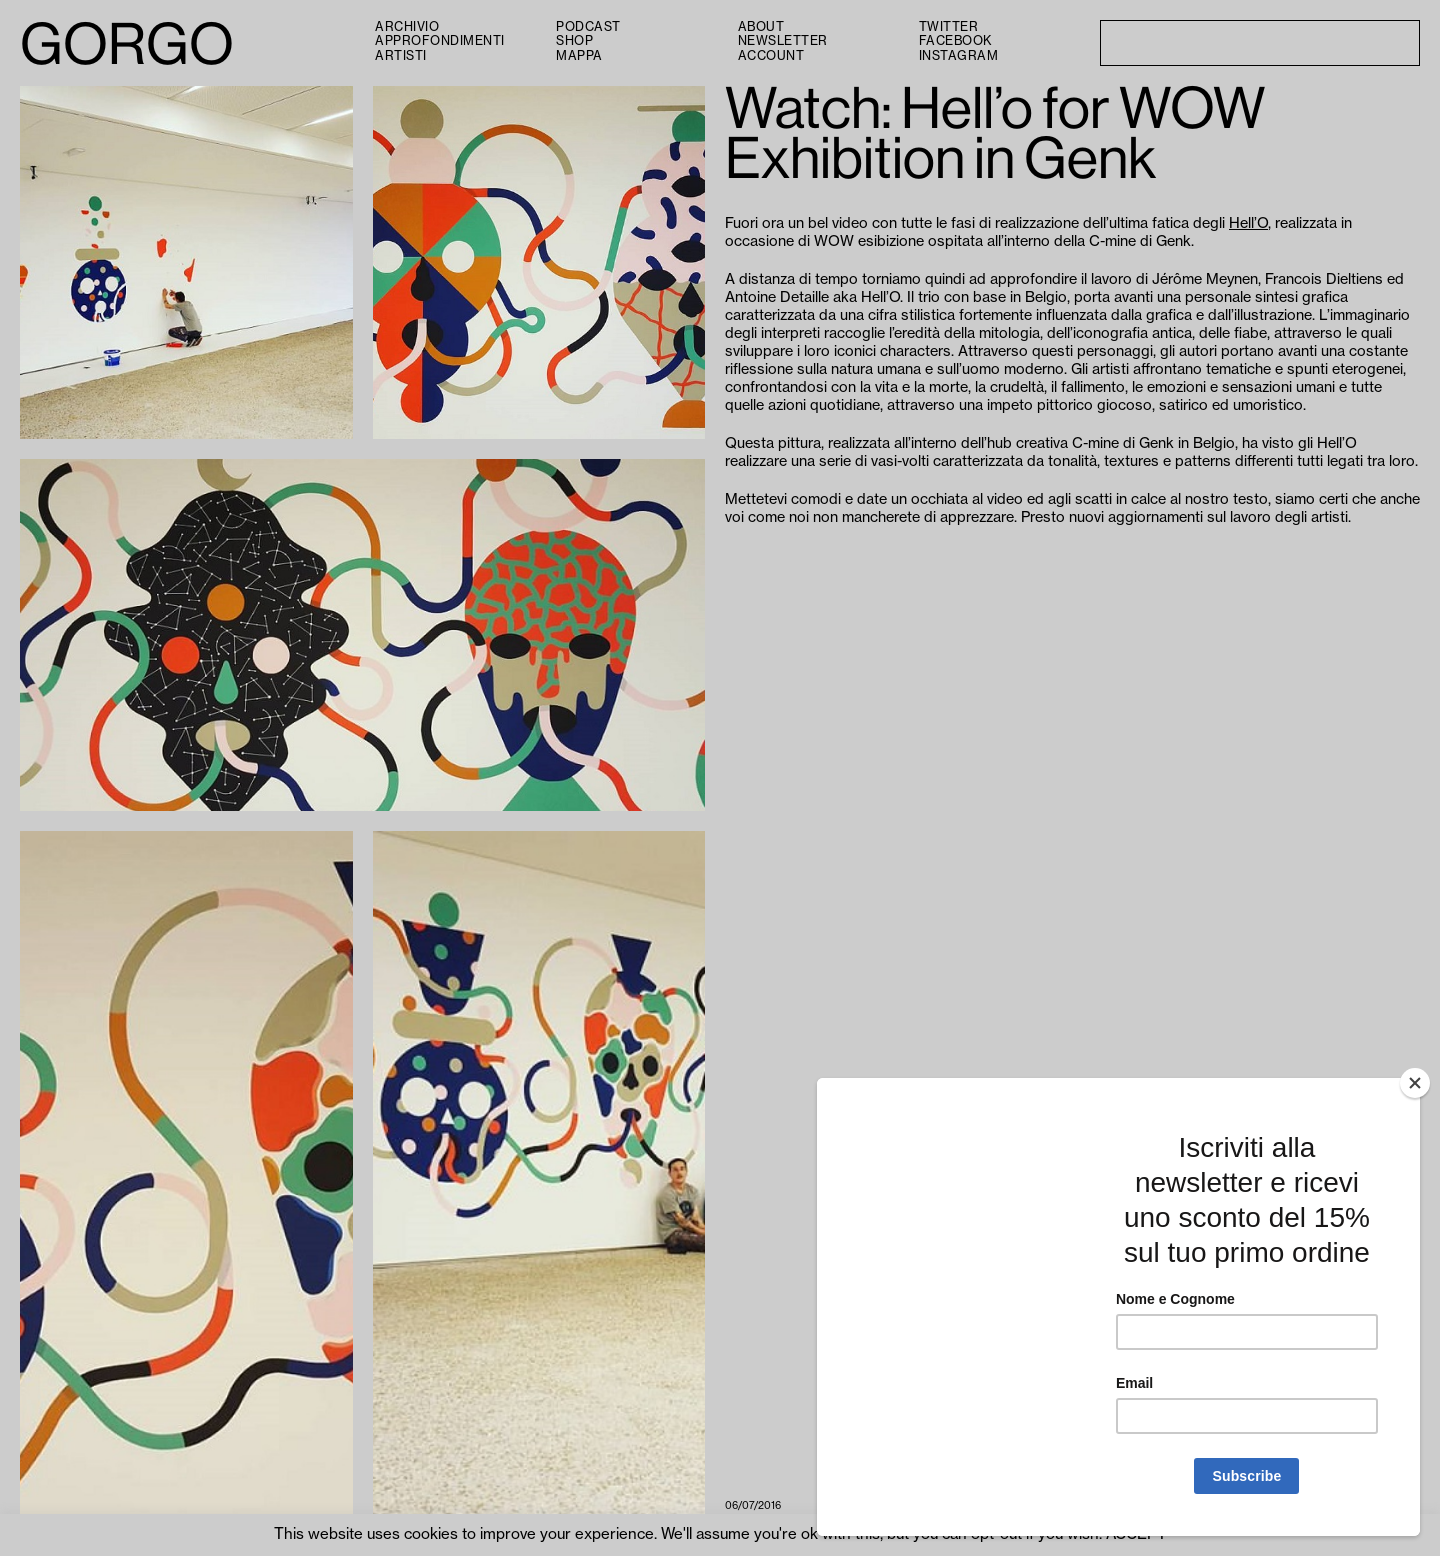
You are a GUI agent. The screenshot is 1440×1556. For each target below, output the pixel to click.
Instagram (959, 56)
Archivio (407, 27)
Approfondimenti (440, 41)
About (761, 27)
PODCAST (588, 27)
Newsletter (783, 41)
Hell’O (1248, 223)
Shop (574, 41)
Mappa (579, 56)
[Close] (1415, 1083)
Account (771, 56)
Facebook (955, 41)
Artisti (401, 56)
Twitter (949, 27)
